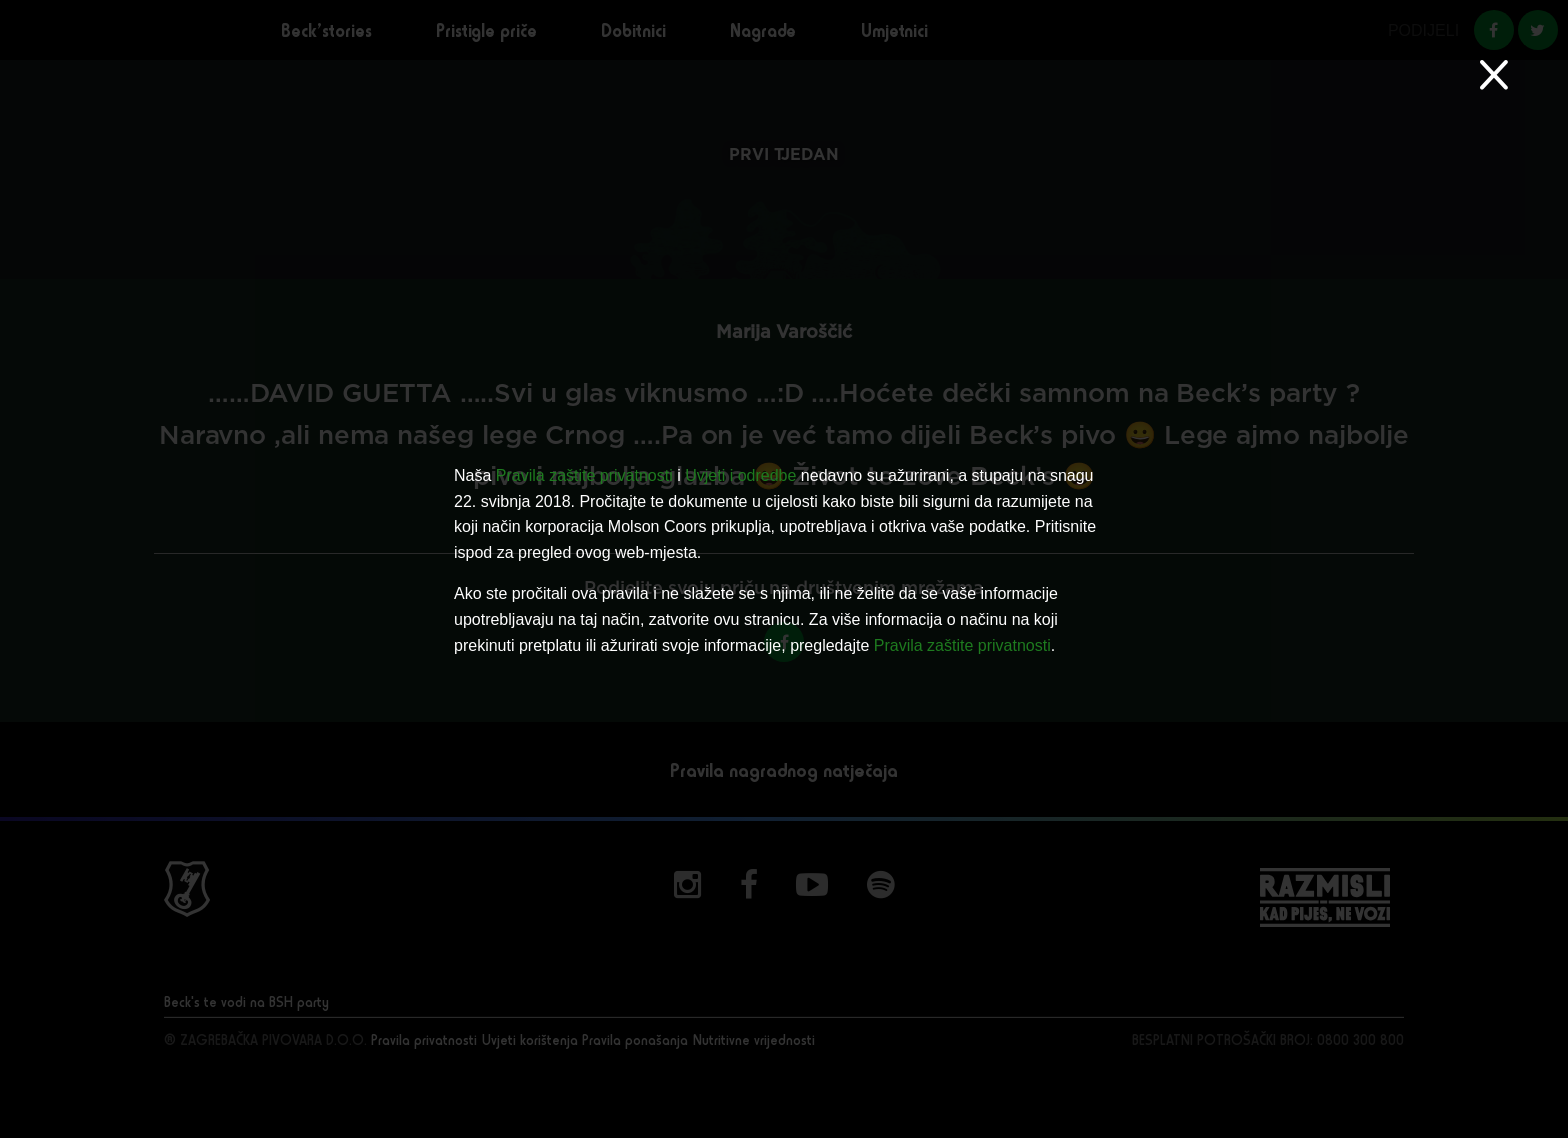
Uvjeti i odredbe (740, 475)
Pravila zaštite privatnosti (584, 475)
